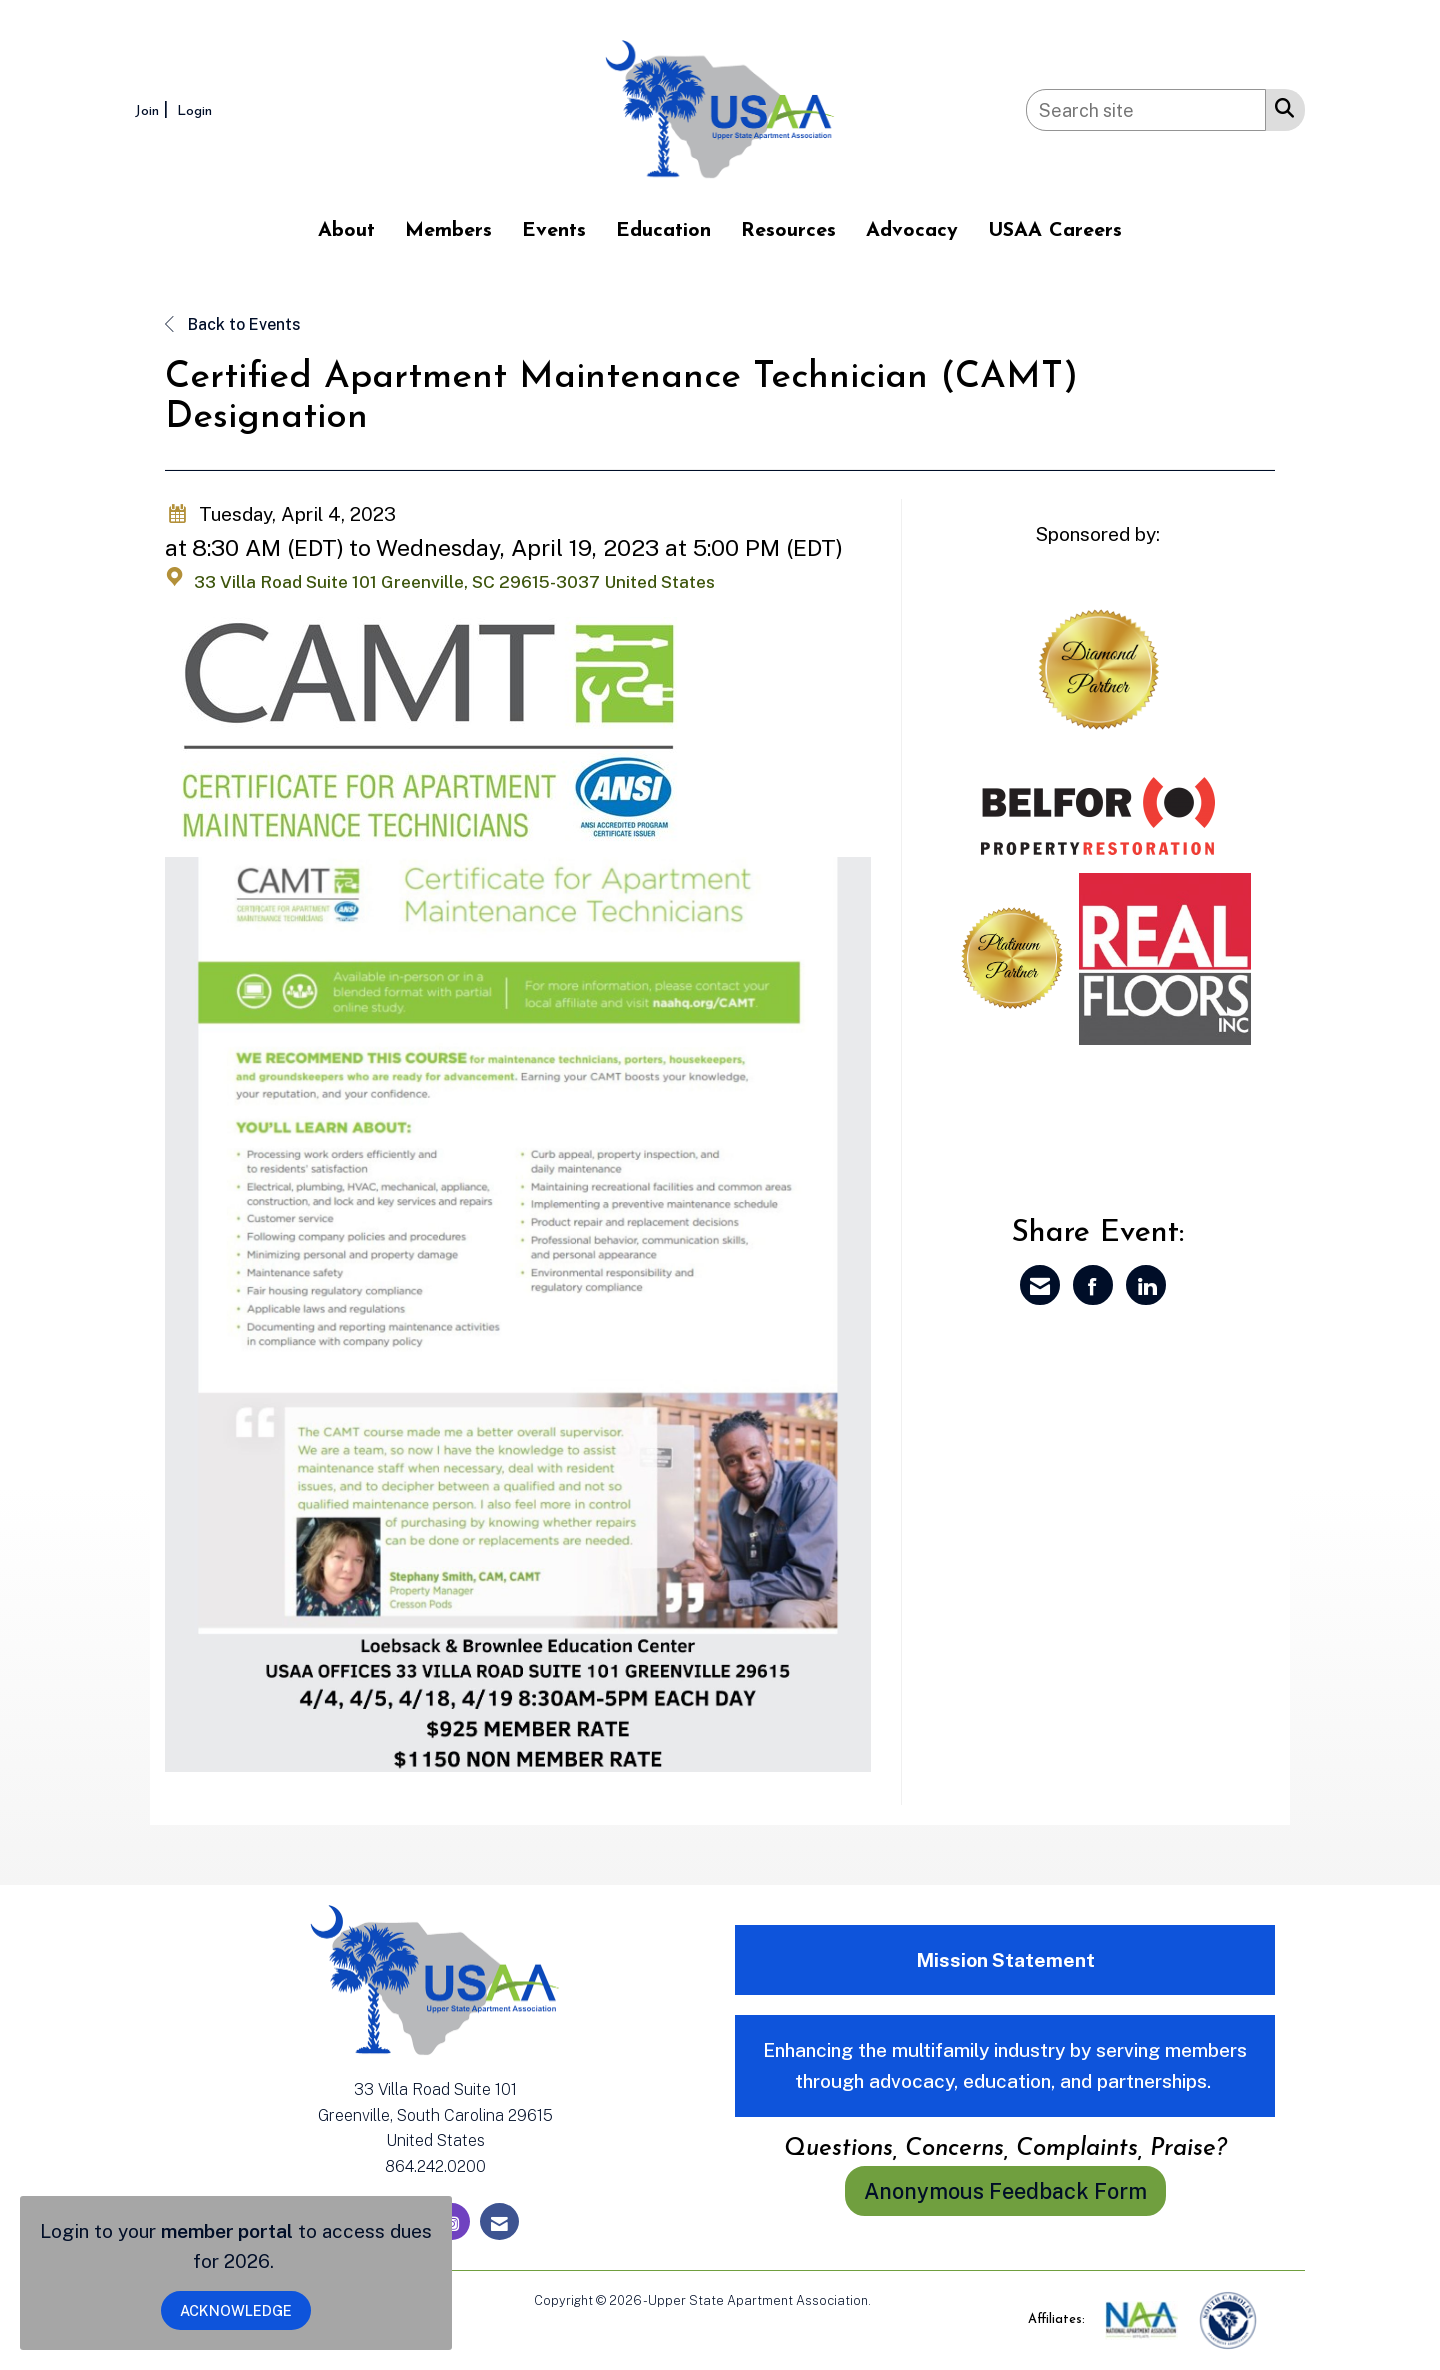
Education (663, 231)
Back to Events (233, 324)
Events (554, 231)
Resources (788, 231)
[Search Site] (1280, 107)
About (346, 231)
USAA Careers (1055, 231)
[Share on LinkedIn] (1146, 1285)
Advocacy (912, 231)
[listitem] (154, 109)
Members (448, 231)
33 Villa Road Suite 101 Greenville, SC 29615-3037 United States (454, 582)
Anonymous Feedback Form (1005, 2191)
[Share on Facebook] (1093, 1285)
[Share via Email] (1040, 1285)
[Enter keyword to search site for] (1146, 110)
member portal (227, 2231)
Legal (890, 2300)
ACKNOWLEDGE (236, 2310)
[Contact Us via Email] (499, 2221)
